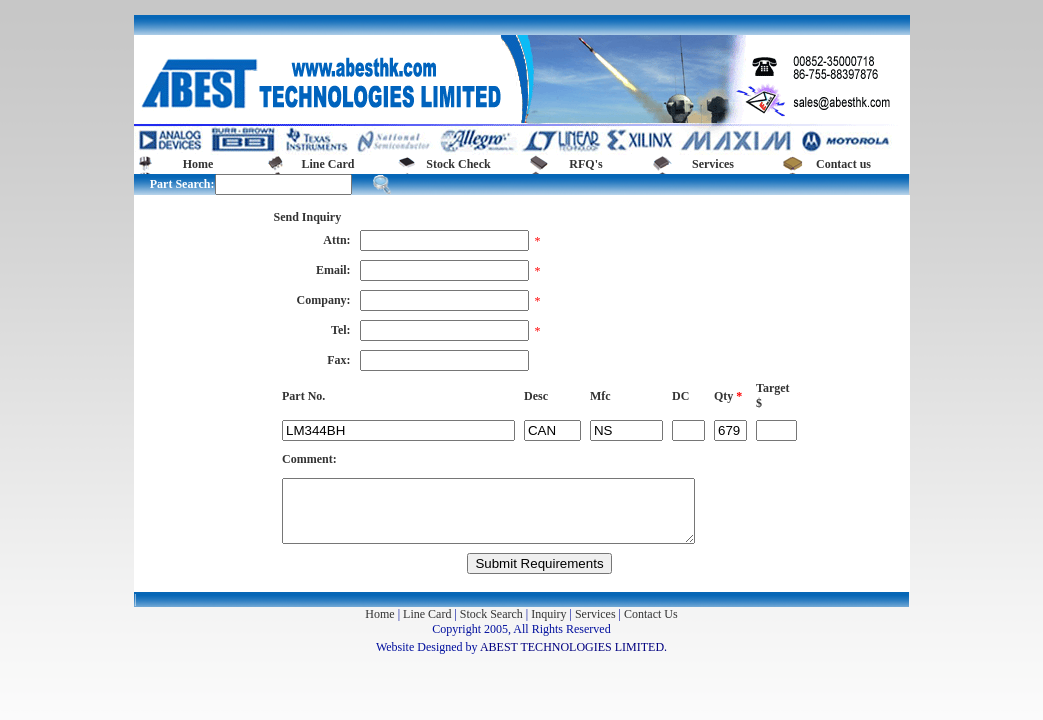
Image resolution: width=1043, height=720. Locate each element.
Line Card (327, 164)
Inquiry (548, 614)
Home (198, 164)
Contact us (843, 164)
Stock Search (491, 614)
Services (713, 164)
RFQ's (585, 164)
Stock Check (458, 164)
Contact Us (651, 614)
